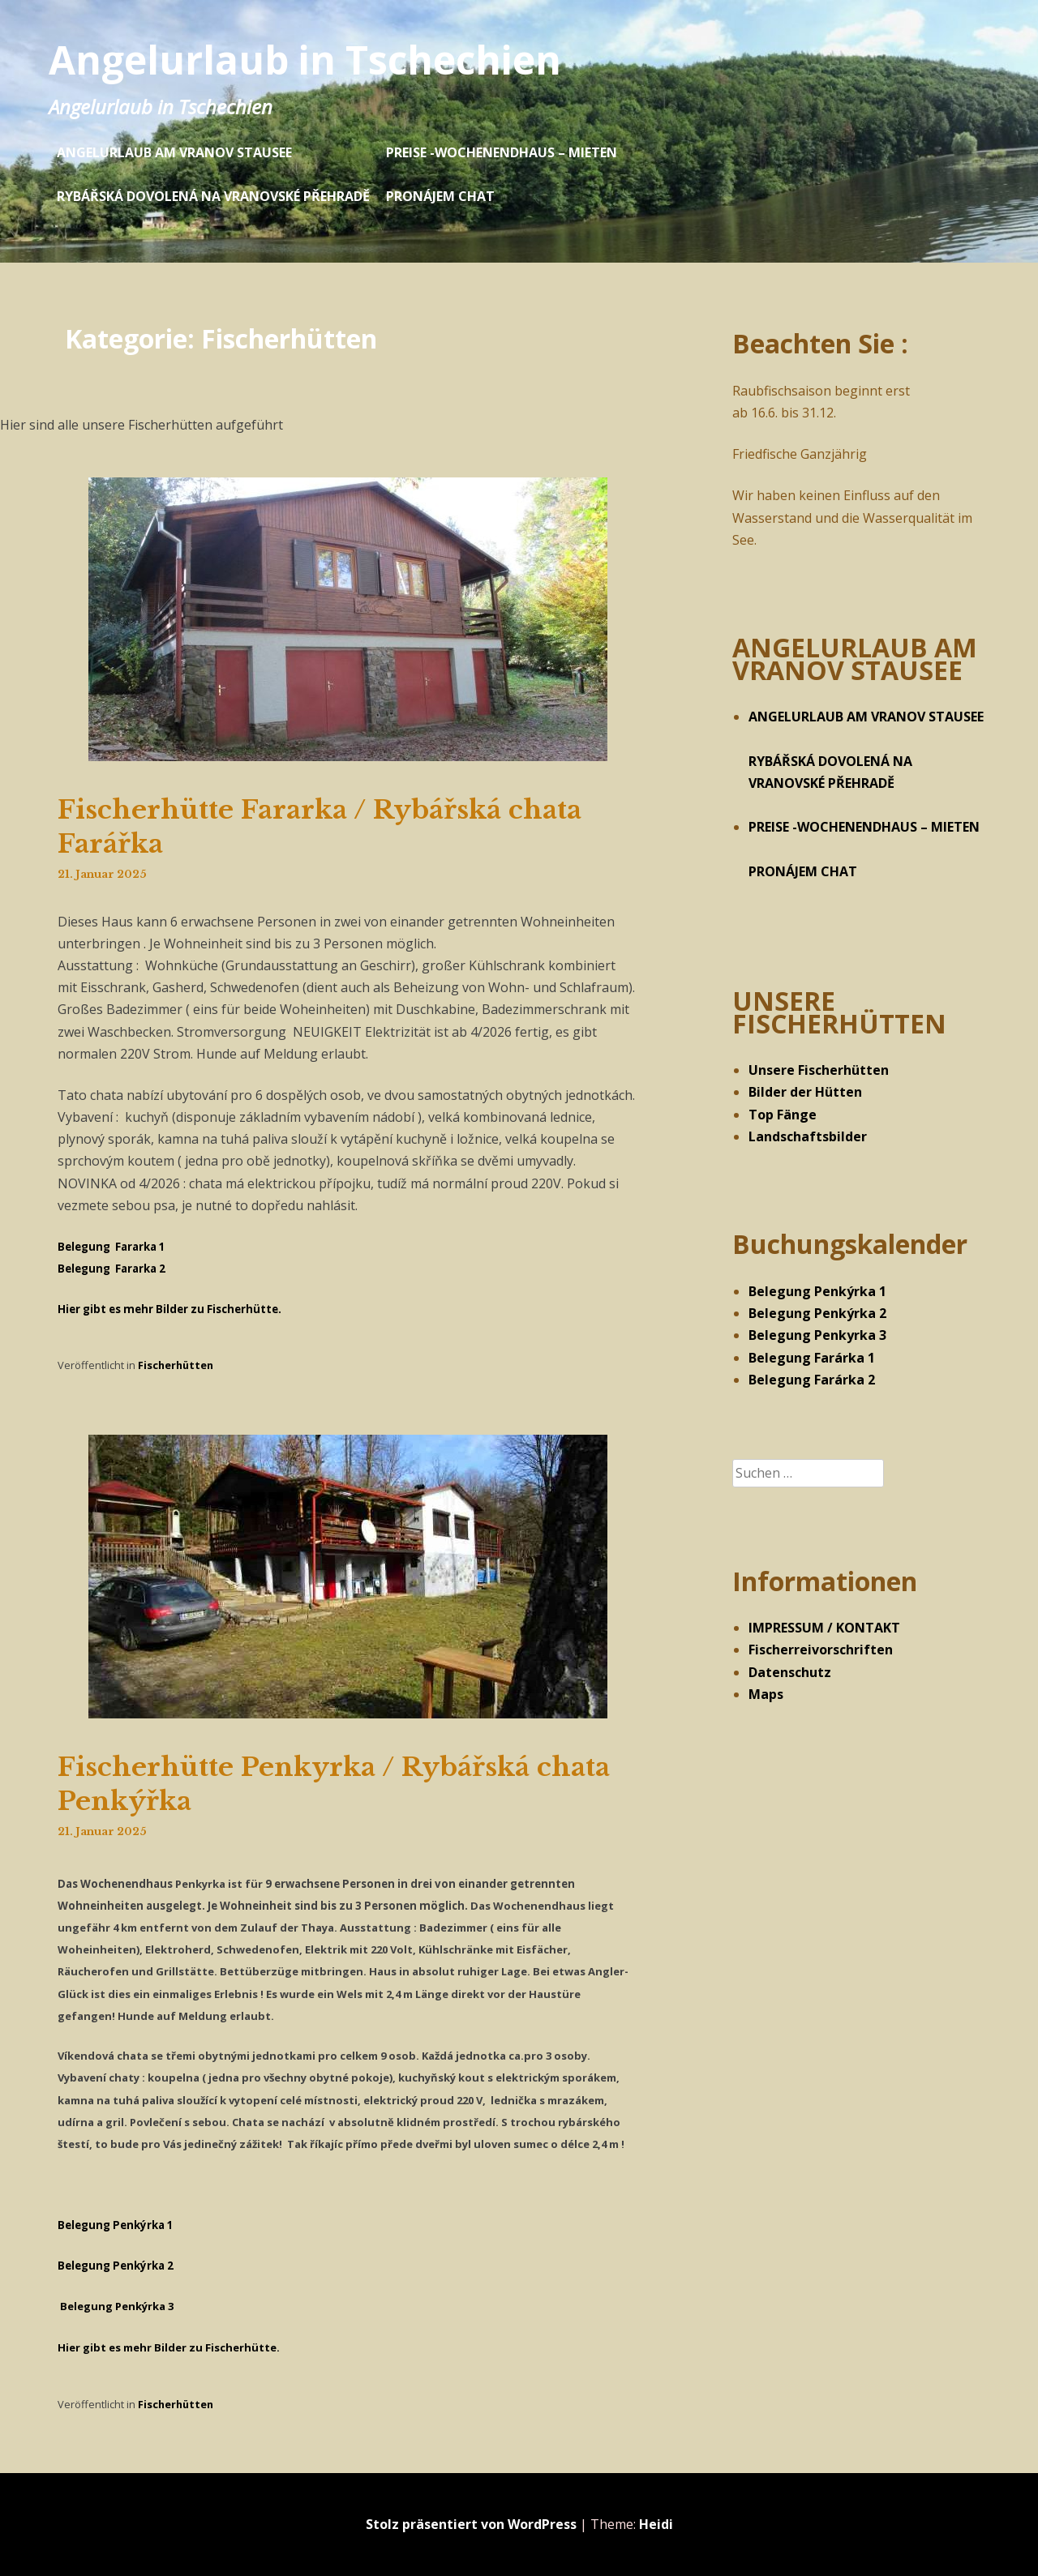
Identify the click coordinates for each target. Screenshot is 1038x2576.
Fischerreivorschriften (820, 1649)
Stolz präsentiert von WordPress (471, 2524)
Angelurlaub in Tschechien (305, 59)
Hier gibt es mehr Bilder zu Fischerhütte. (169, 1309)
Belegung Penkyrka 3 (817, 1335)
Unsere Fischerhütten (818, 1070)
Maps (765, 1694)
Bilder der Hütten (805, 1092)
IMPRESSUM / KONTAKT (824, 1628)
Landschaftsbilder (807, 1136)
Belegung (116, 2265)
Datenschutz (789, 1672)
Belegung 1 (116, 2225)
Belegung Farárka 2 (811, 1380)
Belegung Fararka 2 (111, 1268)
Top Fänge (782, 1114)
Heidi (656, 2524)
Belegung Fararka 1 (111, 1246)
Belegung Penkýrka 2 (817, 1313)
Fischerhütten (175, 1365)
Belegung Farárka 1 (811, 1358)
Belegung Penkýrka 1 (817, 1291)
